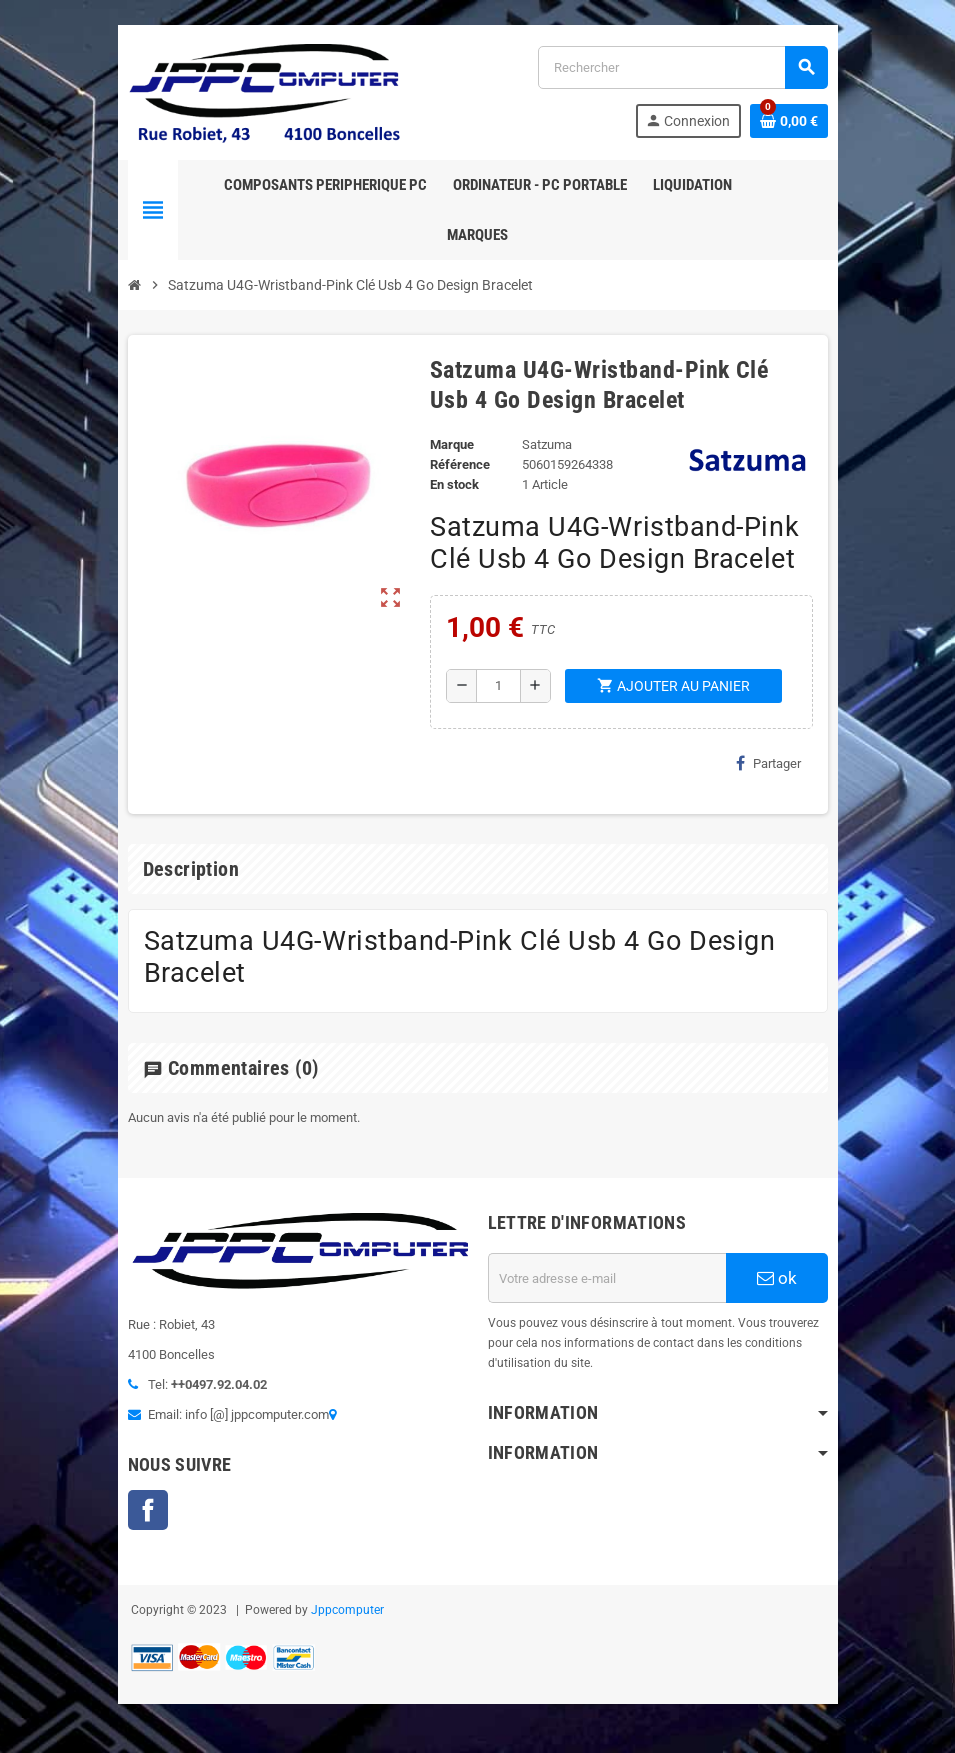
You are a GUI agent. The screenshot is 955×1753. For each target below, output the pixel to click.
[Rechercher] (682, 67)
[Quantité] (498, 686)
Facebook (148, 1510)
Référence (460, 464)
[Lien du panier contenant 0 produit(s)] (789, 121)
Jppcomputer (347, 1610)
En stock (454, 484)
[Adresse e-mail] (607, 1278)
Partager (768, 763)
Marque (452, 444)
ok (777, 1278)
